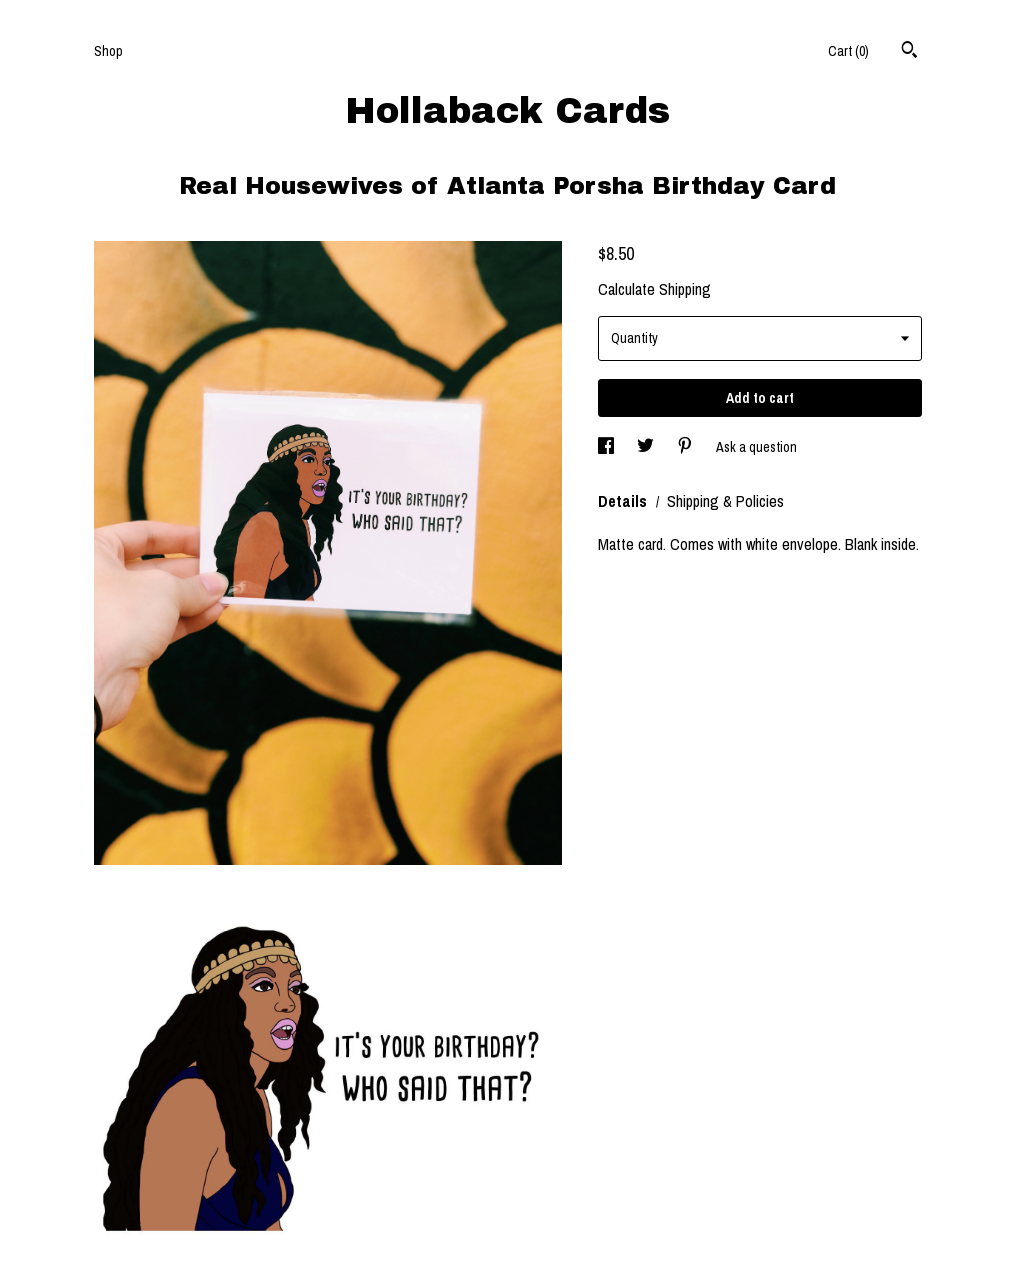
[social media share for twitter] (647, 447)
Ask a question (756, 447)
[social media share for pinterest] (686, 447)
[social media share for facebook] (607, 447)
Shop (108, 51)
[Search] (909, 52)
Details (624, 501)
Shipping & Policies (725, 501)
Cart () (848, 51)
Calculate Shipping (654, 289)
